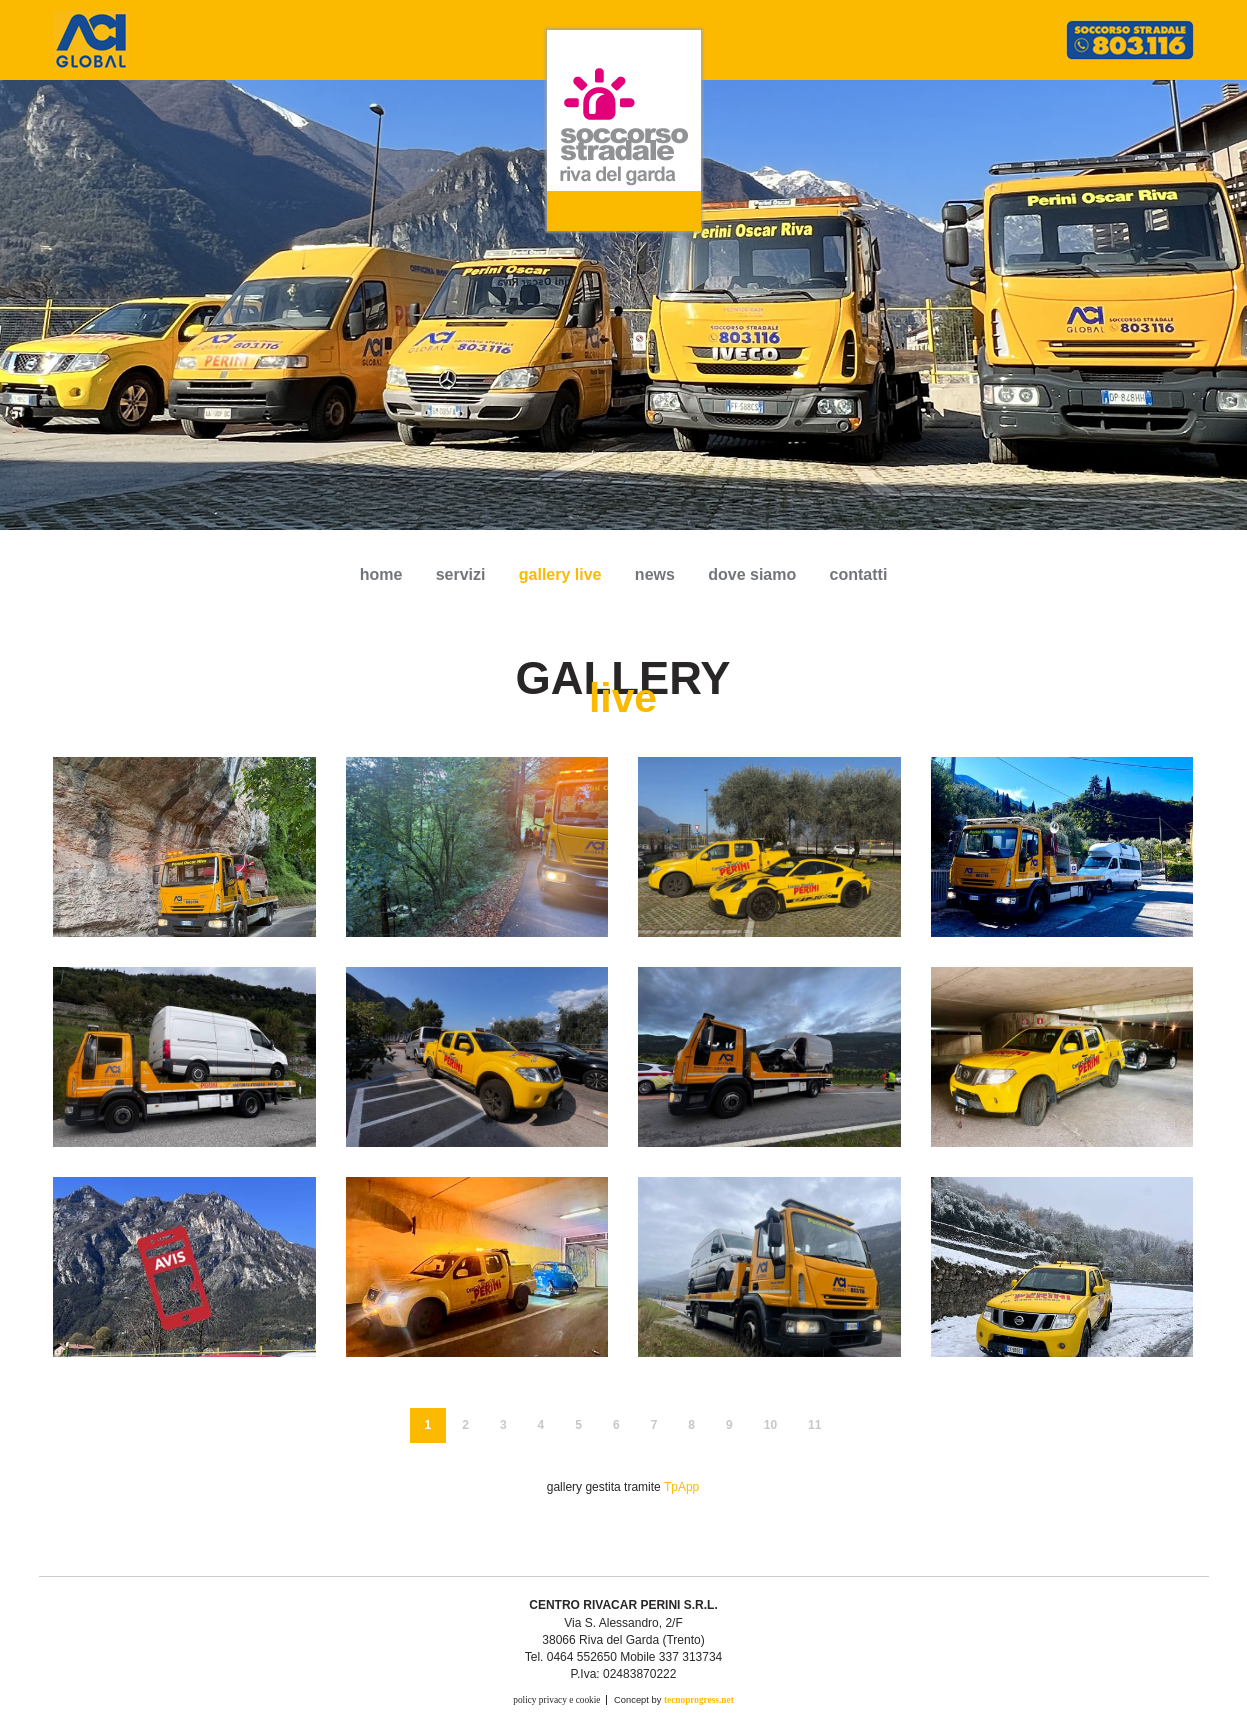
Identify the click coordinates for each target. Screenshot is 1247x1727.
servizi (461, 574)
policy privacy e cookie (556, 1700)
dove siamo (752, 574)
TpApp (681, 1487)
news (655, 574)
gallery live (560, 574)
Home (381, 574)
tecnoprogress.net (699, 1700)
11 (814, 1425)
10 (770, 1425)
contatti (859, 574)
